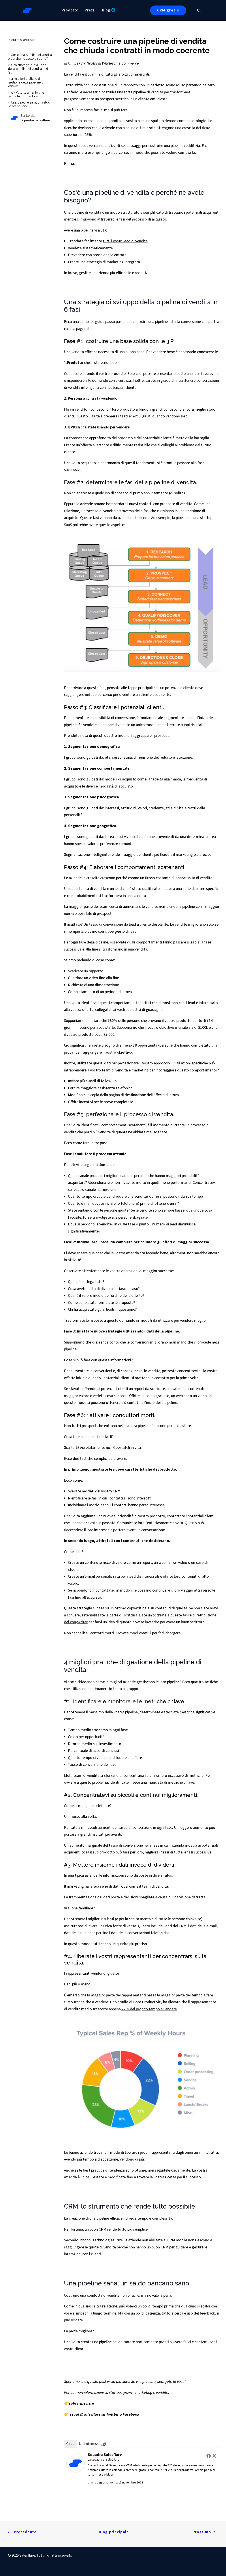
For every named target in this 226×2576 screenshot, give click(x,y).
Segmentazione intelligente (86, 854)
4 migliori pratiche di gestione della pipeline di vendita (26, 82)
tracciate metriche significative (189, 1712)
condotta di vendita (103, 2295)
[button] (201, 10)
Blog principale (114, 2532)
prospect (104, 913)
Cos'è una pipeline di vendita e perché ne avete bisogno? (30, 56)
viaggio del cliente (138, 854)
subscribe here (81, 2403)
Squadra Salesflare (105, 2454)
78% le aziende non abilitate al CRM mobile (151, 2240)
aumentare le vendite (140, 906)
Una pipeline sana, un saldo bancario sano (29, 104)
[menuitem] (70, 10)
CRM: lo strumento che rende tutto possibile (26, 94)
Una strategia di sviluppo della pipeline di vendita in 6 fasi (28, 68)
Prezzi (90, 10)
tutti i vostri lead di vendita (125, 241)
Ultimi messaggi (92, 2443)
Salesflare (112, 2459)
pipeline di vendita (86, 212)
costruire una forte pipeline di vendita (132, 92)
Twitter (112, 2414)
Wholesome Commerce (121, 63)
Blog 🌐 (109, 10)
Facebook (131, 2414)
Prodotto (70, 10)
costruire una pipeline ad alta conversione (167, 321)
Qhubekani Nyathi (82, 63)
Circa (70, 2443)
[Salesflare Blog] (27, 10)
